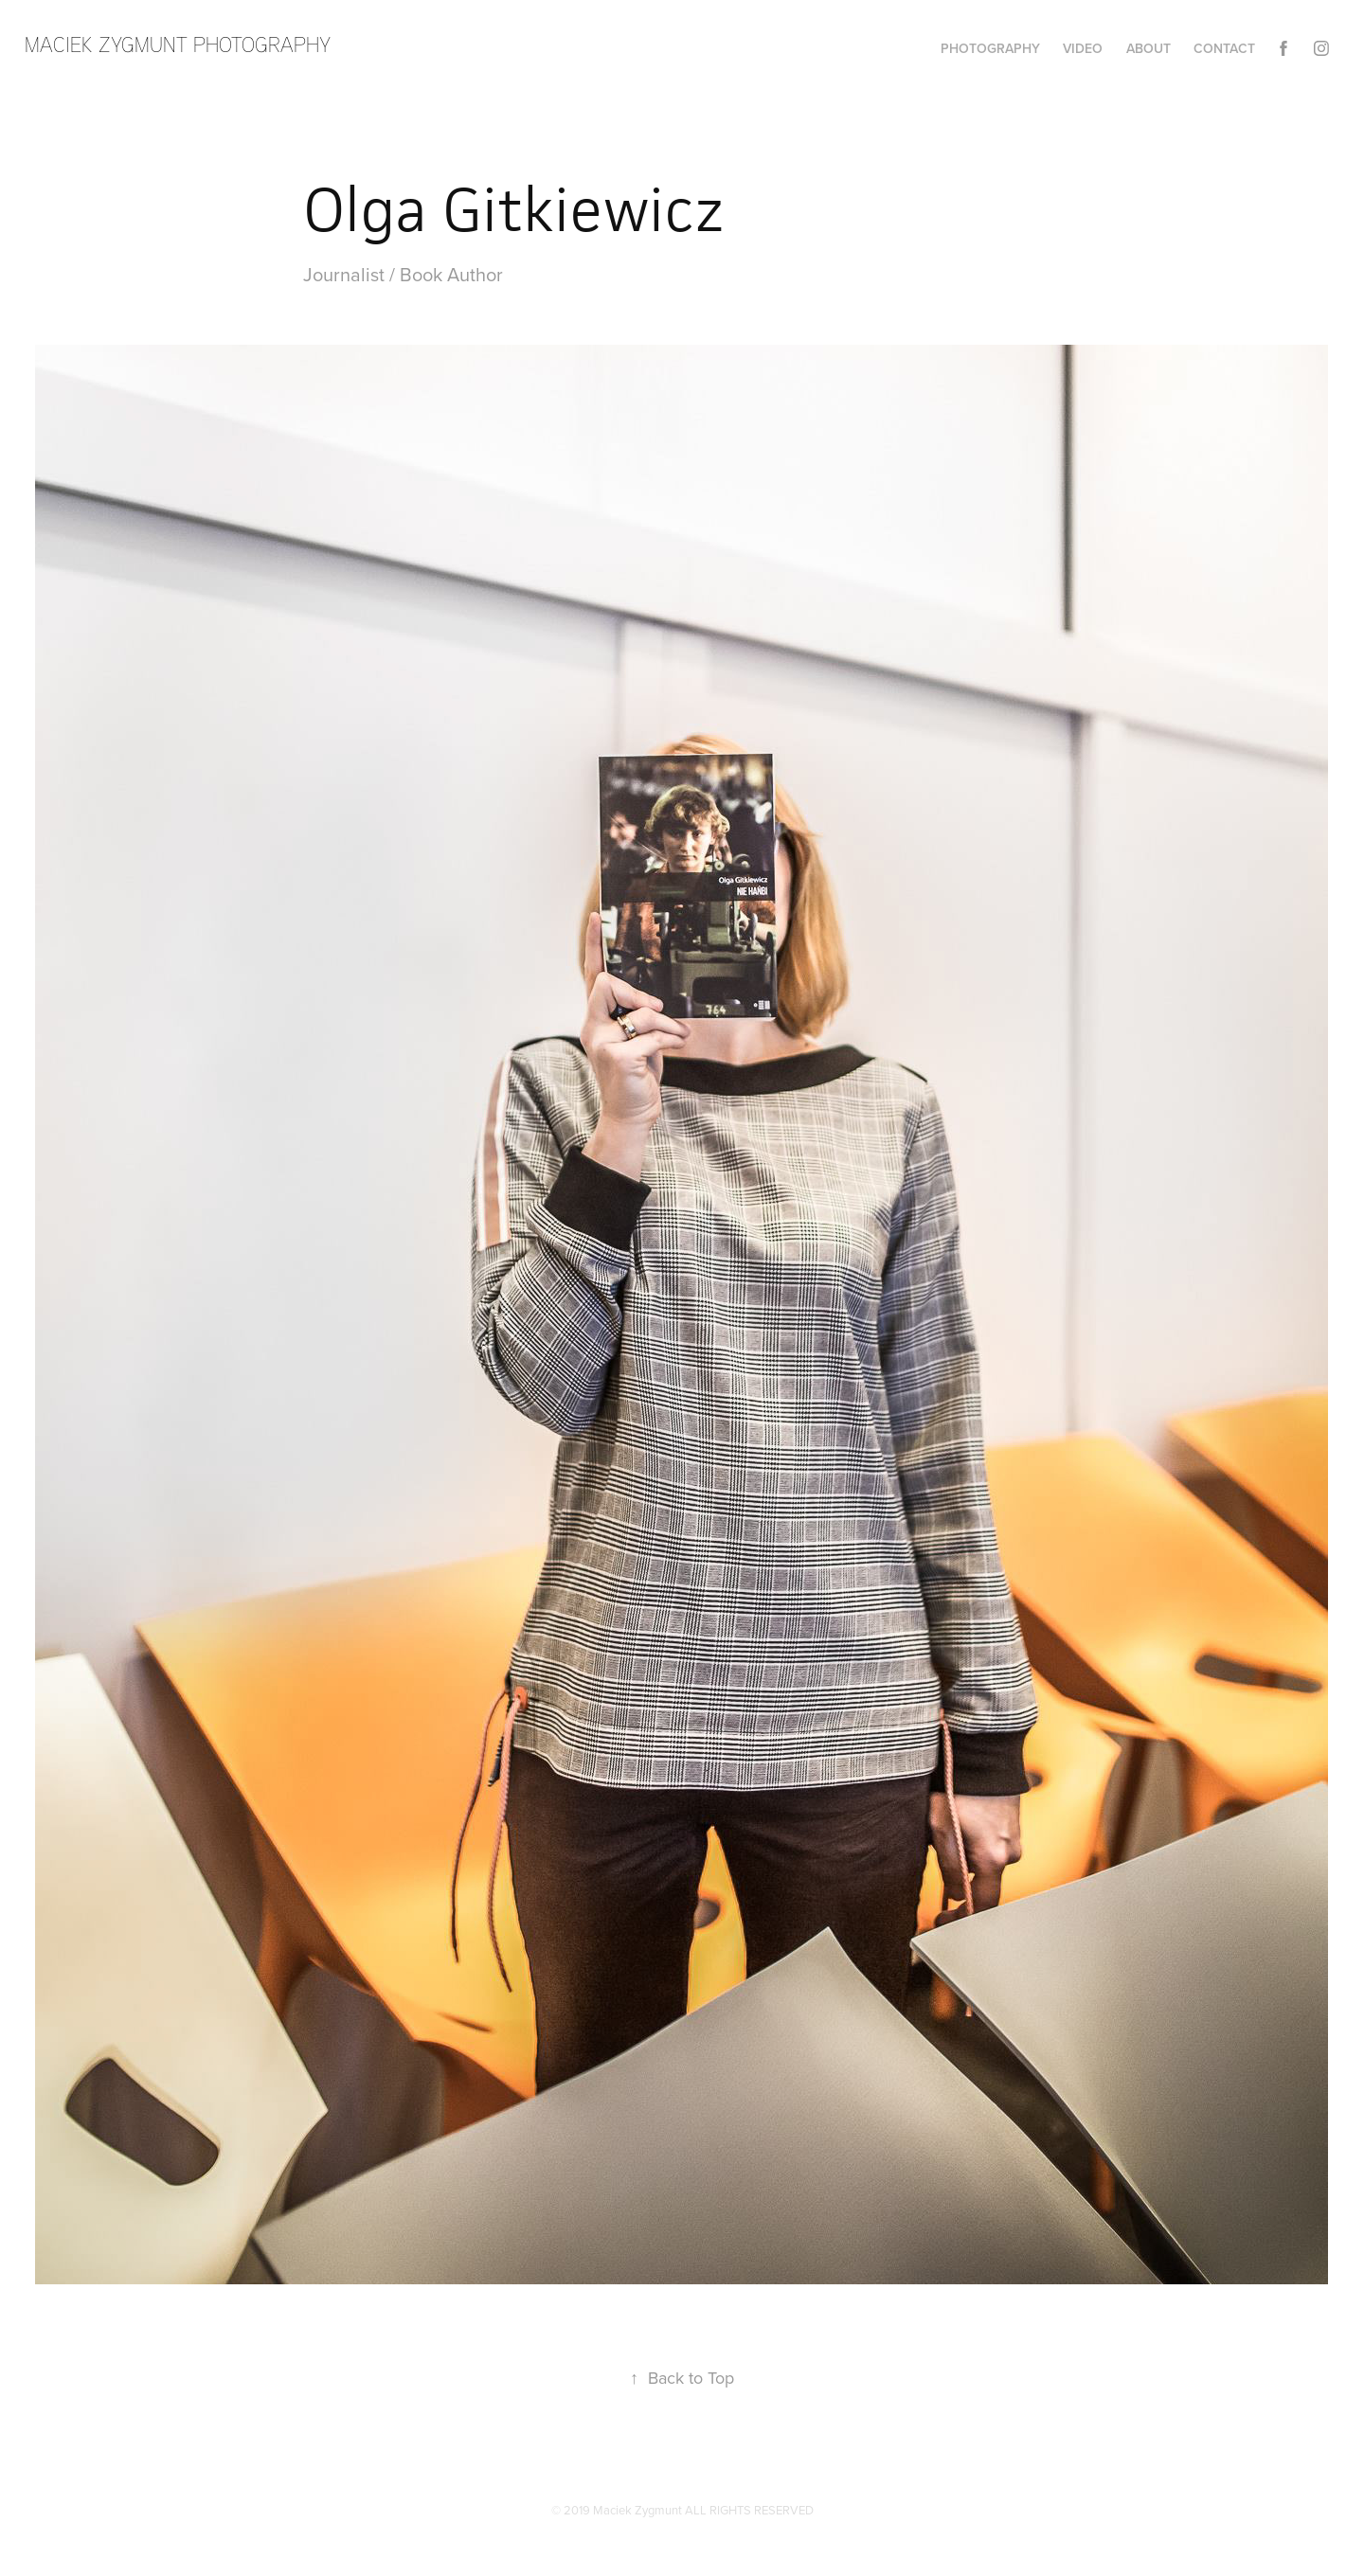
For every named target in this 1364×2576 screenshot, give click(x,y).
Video (1083, 48)
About (1148, 48)
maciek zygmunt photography (178, 44)
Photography (990, 48)
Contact (1224, 48)
